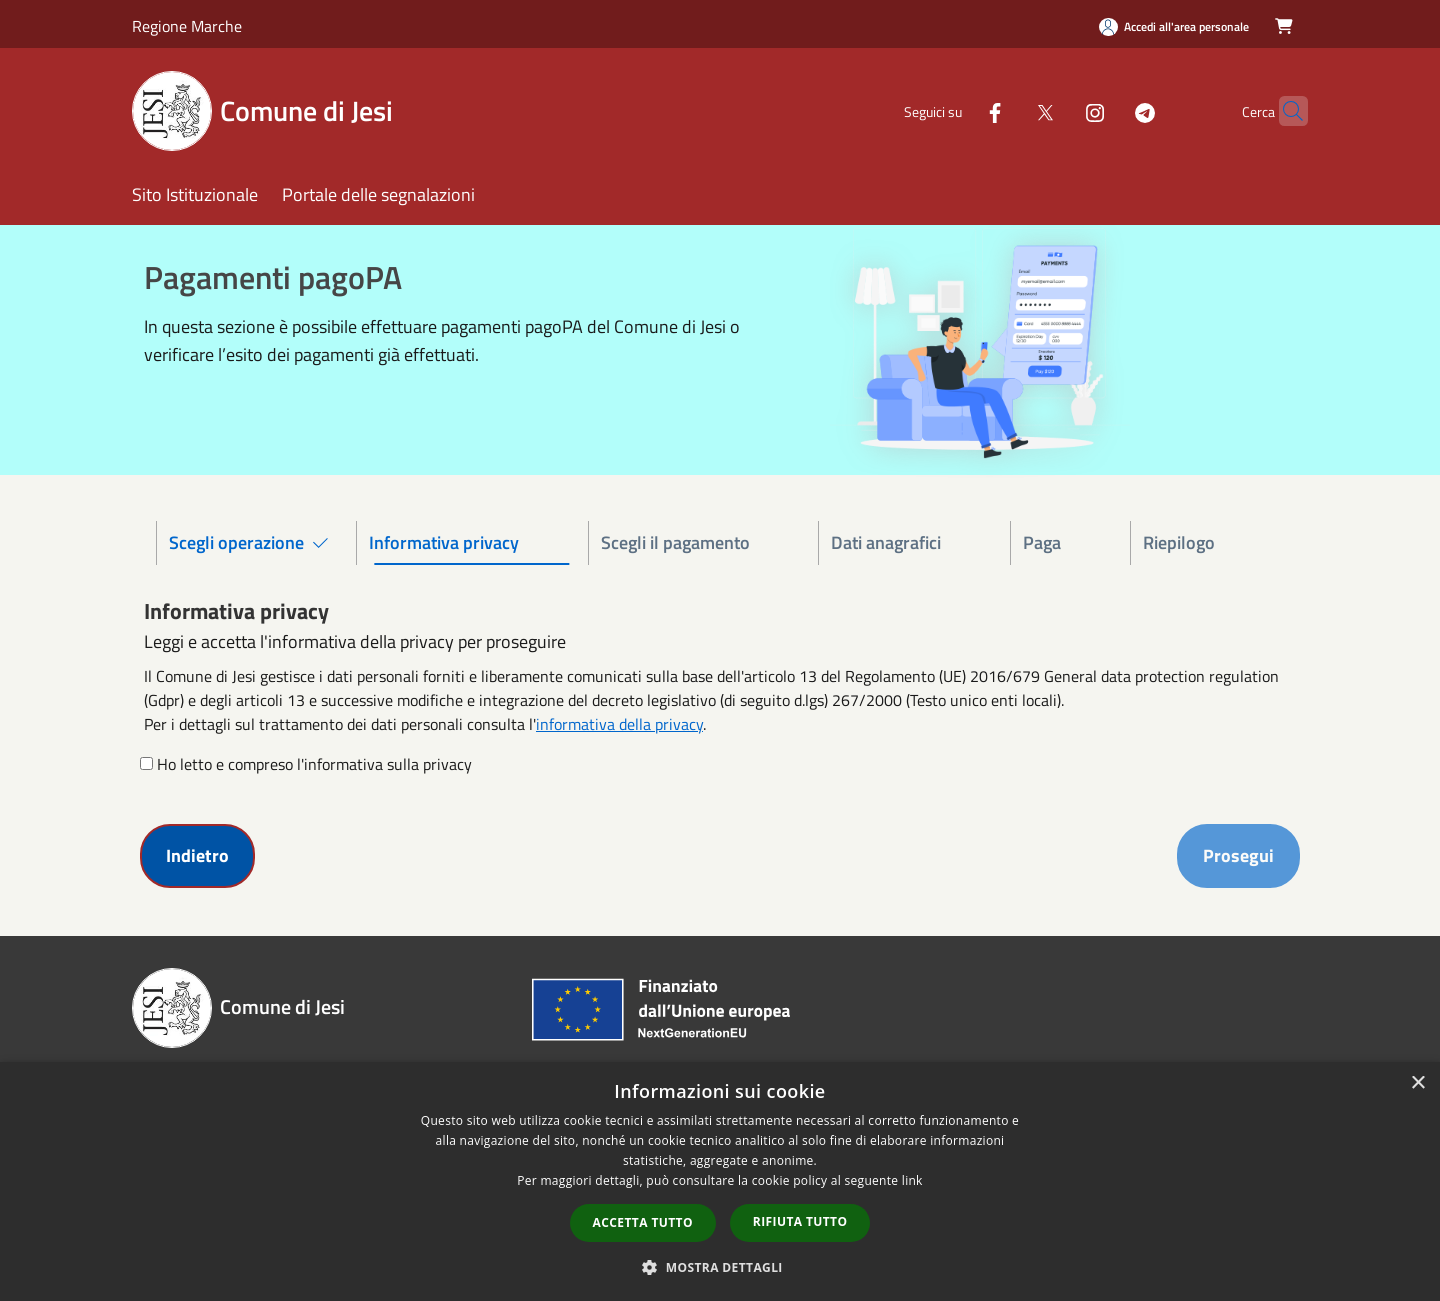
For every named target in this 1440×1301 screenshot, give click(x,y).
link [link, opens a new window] (912, 1180)
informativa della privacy (619, 724)
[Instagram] (1056, 110)
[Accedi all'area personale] (1174, 26)
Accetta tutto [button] (643, 1222)
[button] (720, 1267)
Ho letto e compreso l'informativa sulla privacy (314, 764)
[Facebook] (956, 110)
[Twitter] (1006, 110)
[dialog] (720, 1181)
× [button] (1417, 1083)
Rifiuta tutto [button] (800, 1221)
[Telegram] (1106, 110)
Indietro (197, 855)
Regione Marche (187, 26)
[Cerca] (1284, 111)
